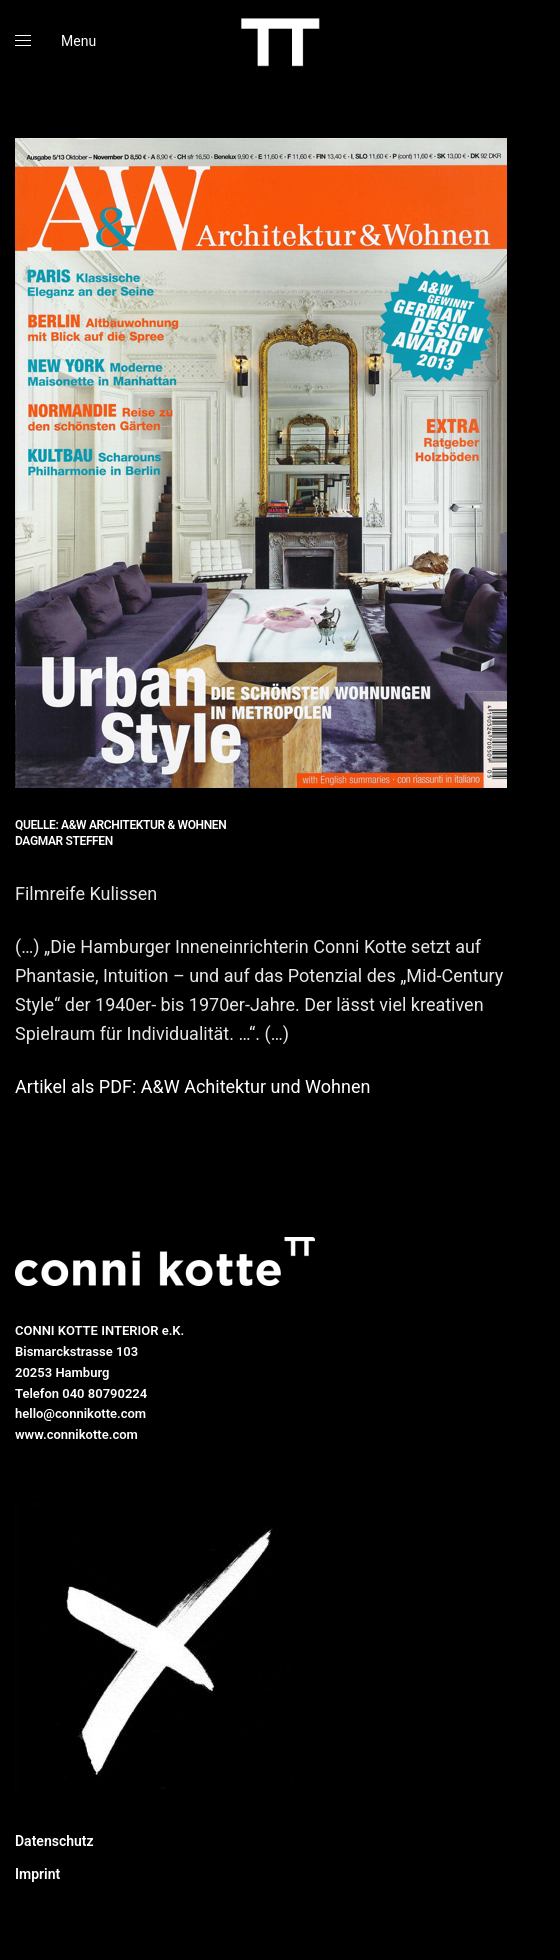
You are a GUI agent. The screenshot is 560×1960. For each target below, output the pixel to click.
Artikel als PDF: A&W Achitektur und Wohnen (192, 1086)
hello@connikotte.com (80, 1413)
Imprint (37, 1874)
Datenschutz (54, 1841)
